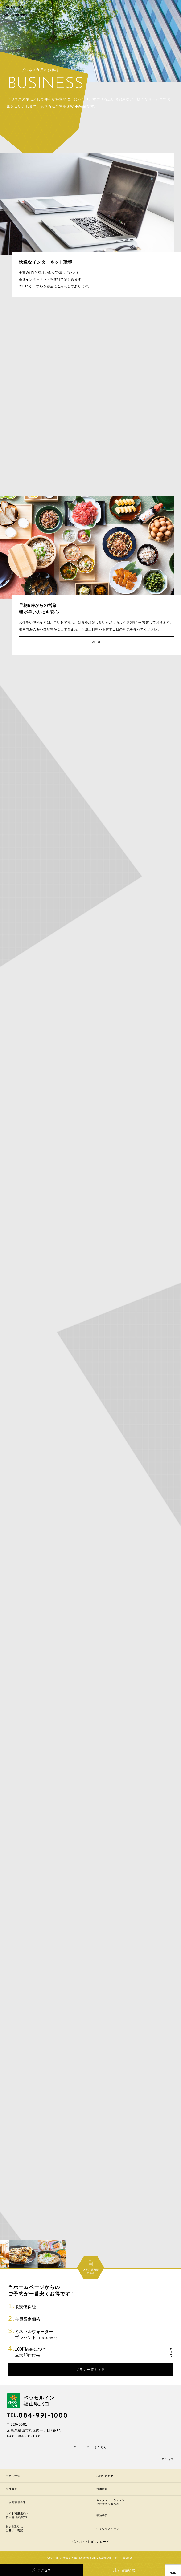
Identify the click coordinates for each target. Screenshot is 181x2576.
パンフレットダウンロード (90, 2541)
